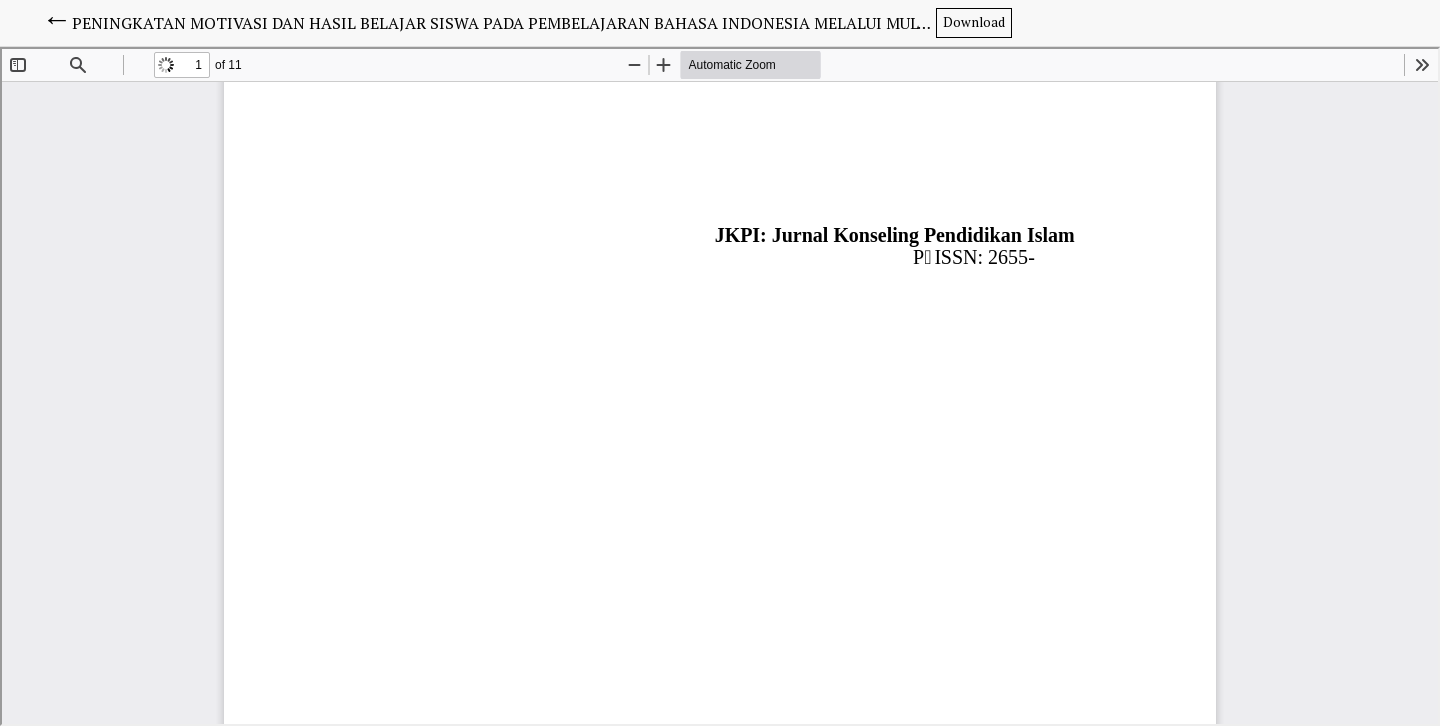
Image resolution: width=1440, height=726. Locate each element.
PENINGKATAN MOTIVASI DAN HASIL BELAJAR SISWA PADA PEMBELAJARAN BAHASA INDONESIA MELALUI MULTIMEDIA (504, 23)
